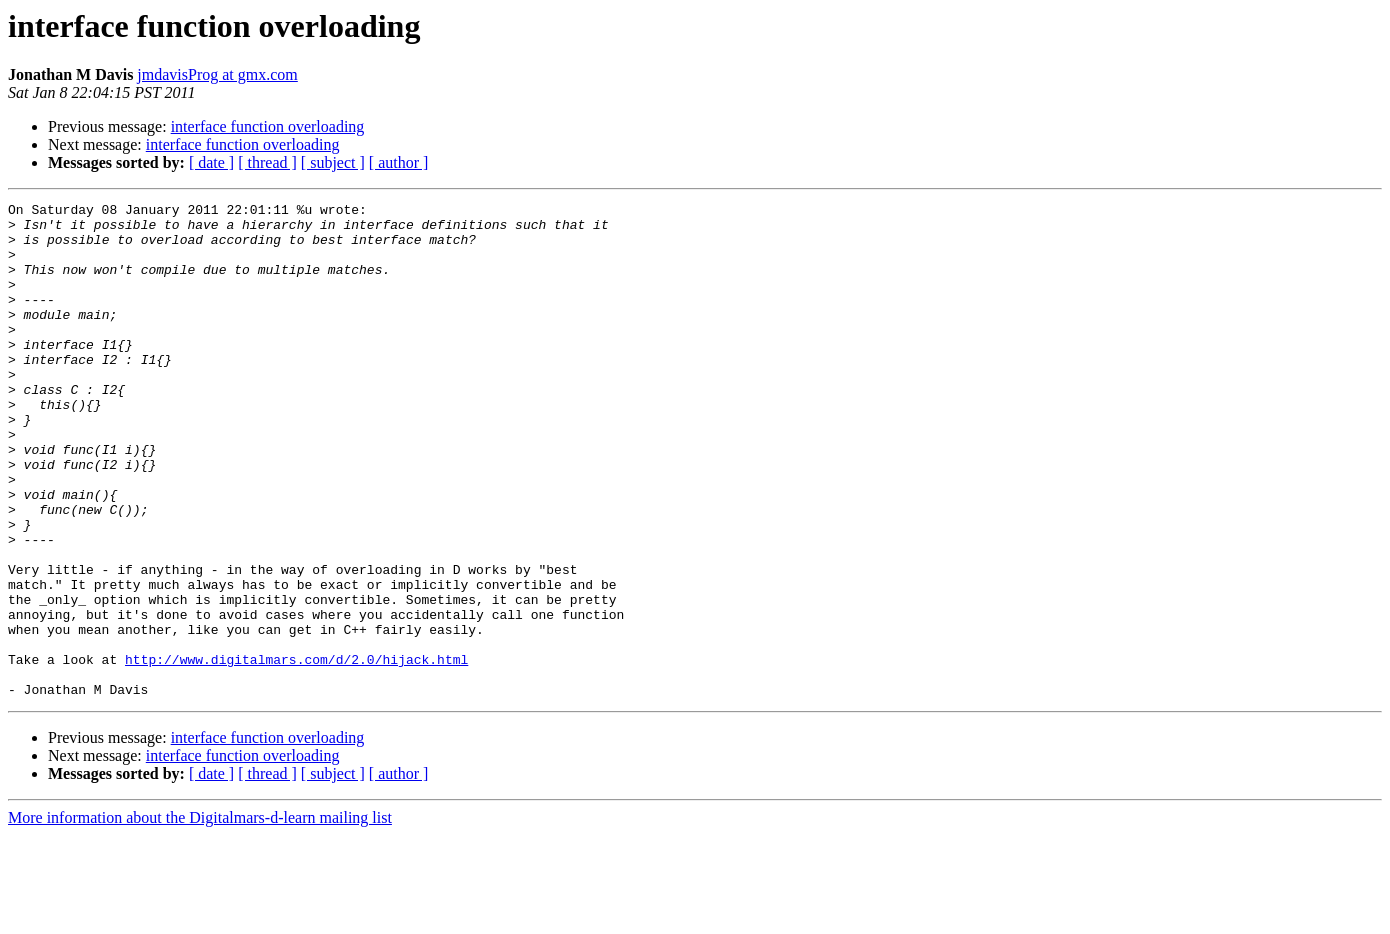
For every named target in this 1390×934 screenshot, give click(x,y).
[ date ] (211, 162)
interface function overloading (268, 126)
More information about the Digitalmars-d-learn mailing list (200, 916)
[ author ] (399, 162)
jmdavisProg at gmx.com (217, 74)
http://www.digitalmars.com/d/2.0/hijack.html (296, 752)
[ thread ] (267, 162)
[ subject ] (333, 162)
